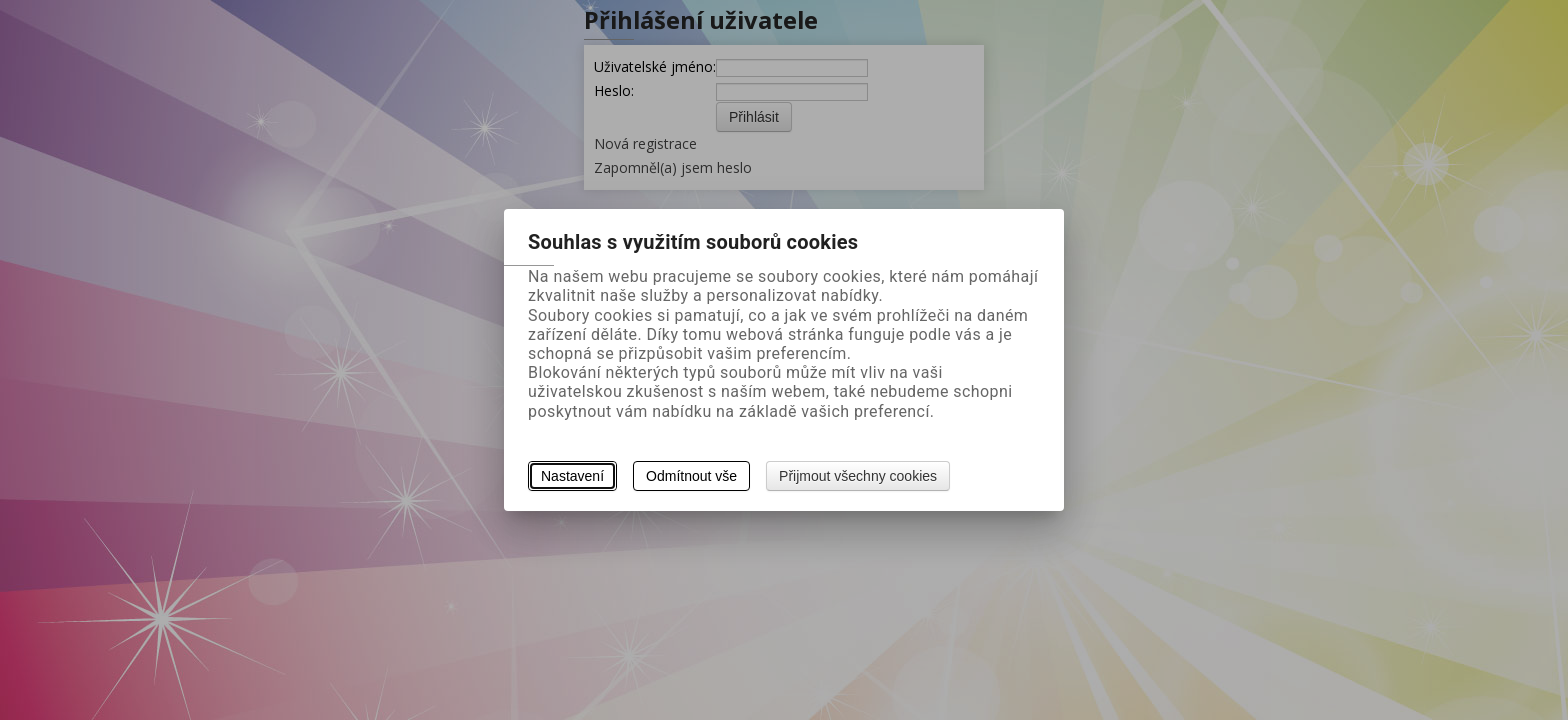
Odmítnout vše (691, 476)
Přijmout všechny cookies (858, 476)
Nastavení (572, 476)
